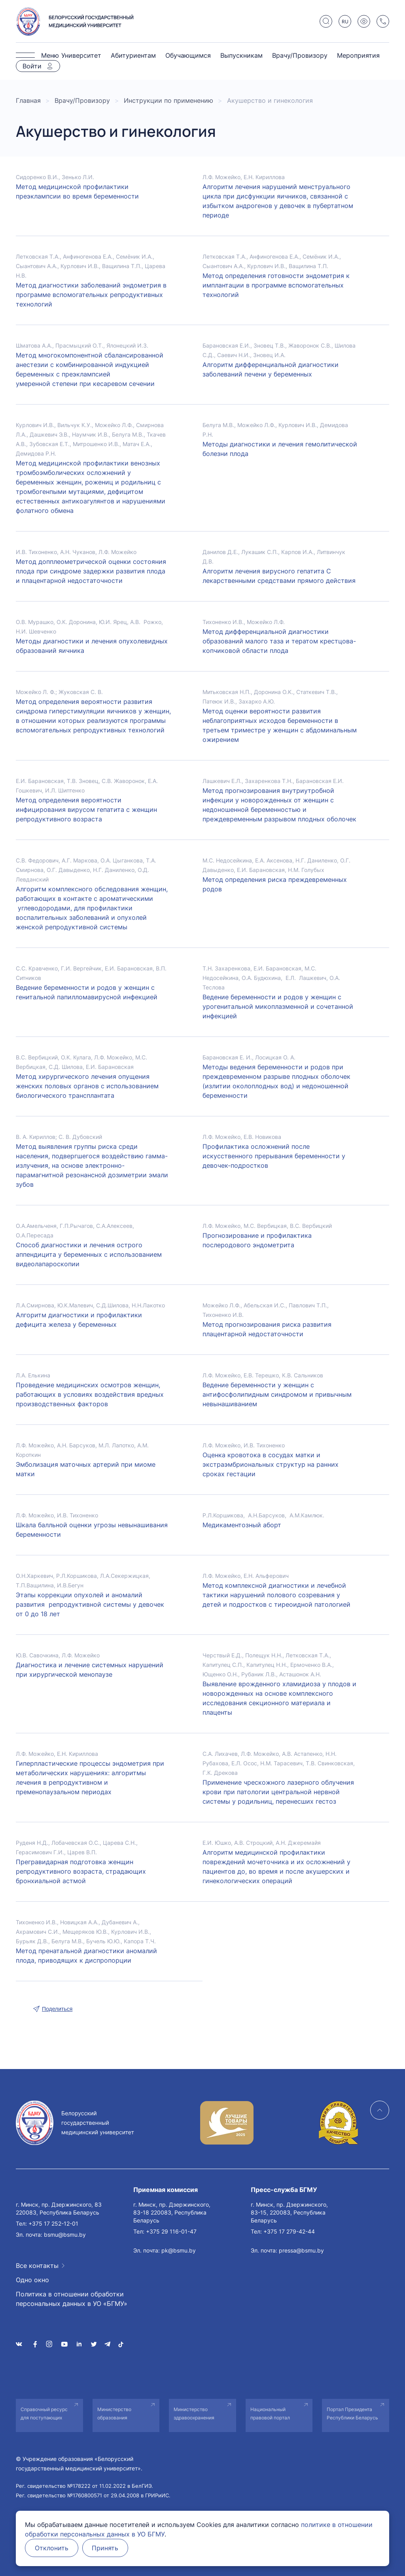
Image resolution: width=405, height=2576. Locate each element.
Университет (81, 55)
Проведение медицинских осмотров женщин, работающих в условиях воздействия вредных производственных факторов (90, 1394)
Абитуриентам (133, 55)
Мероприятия (358, 55)
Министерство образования (114, 2413)
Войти (32, 66)
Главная (28, 100)
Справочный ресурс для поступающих (44, 2413)
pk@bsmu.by (178, 2250)
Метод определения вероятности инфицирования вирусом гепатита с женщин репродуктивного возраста (86, 809)
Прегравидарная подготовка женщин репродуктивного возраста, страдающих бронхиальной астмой (81, 1871)
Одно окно (32, 2280)
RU (345, 22)
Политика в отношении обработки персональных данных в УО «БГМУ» (71, 2298)
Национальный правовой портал (270, 2413)
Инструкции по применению (168, 100)
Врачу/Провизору (299, 55)
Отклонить (51, 2548)
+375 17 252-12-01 (53, 2223)
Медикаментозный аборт (241, 1525)
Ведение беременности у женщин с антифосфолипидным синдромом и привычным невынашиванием (277, 1394)
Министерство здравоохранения (194, 2413)
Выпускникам (241, 55)
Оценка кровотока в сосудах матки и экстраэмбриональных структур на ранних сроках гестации (270, 1464)
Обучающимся (188, 55)
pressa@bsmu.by (301, 2250)
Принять (105, 2548)
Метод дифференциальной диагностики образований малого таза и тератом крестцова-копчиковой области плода (279, 641)
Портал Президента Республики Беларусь (352, 2413)
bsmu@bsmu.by (65, 2234)
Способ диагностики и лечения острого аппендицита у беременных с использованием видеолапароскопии (89, 1254)
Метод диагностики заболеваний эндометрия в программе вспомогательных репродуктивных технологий (91, 294)
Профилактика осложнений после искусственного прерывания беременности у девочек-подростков (273, 1155)
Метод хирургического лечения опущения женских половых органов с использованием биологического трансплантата (87, 1085)
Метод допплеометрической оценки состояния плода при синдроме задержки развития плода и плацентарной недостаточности (91, 571)
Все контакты (37, 2266)
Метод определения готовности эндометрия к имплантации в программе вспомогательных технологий (276, 285)
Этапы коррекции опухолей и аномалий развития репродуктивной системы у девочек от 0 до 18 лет (90, 1604)
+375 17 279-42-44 (289, 2231)
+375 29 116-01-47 (171, 2231)
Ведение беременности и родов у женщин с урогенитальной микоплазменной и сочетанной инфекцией (277, 1006)
